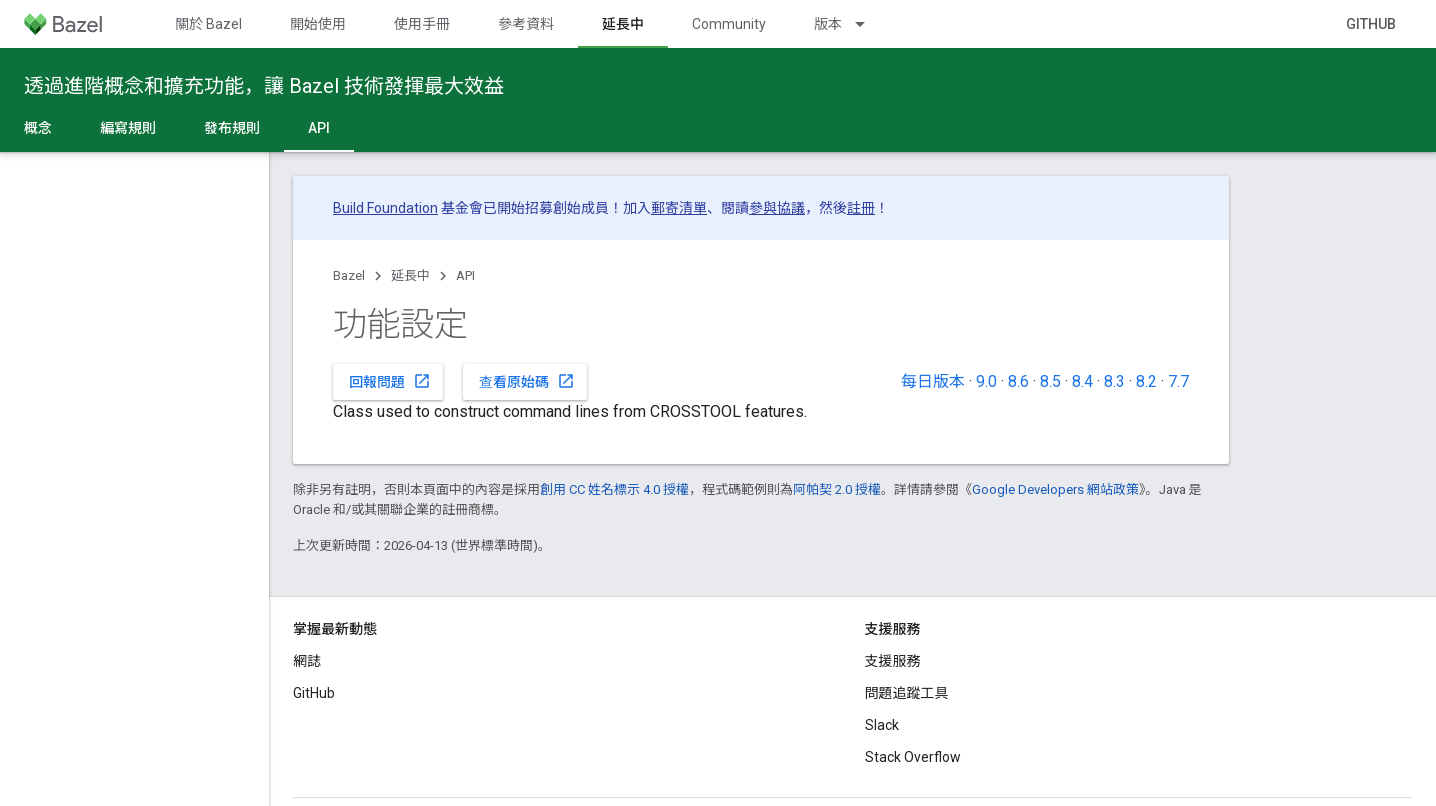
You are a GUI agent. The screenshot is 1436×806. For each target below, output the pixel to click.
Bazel (349, 275)
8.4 (1082, 381)
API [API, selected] (319, 128)
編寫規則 (128, 128)
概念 (38, 128)
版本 (828, 24)
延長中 (410, 275)
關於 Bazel (208, 24)
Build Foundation (385, 208)
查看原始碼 (527, 381)
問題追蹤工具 (907, 693)
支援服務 (893, 661)
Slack (882, 725)
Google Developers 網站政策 (1055, 489)
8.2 (1146, 381)
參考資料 (526, 24)
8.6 (1018, 381)
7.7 (1178, 381)
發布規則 (232, 128)
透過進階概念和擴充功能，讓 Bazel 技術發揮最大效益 (264, 86)
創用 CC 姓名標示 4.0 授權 (614, 489)
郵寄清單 (679, 208)
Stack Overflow (913, 757)
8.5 (1050, 381)
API (465, 275)
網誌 (307, 661)
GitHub (1371, 24)
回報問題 (390, 381)
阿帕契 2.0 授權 (837, 489)
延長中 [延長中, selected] (623, 24)
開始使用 (318, 24)
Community (729, 24)
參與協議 (777, 208)
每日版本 (933, 381)
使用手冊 (422, 24)
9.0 (986, 381)
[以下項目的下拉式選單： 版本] (869, 24)
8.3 (1114, 381)
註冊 (861, 208)
